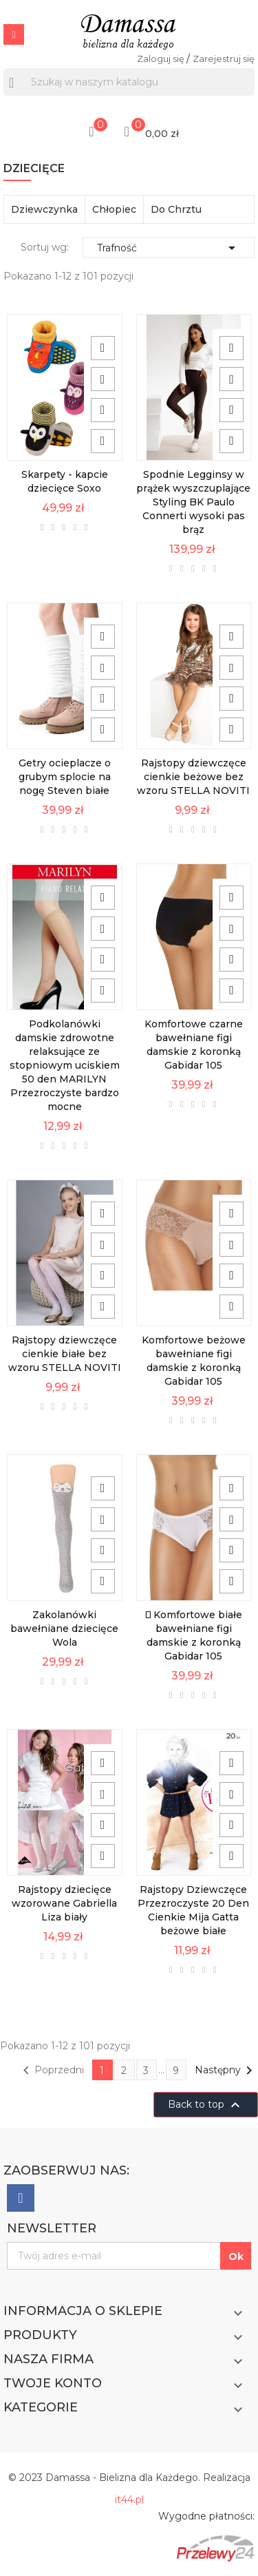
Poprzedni (51, 2070)
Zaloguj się (161, 58)
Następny (226, 2070)
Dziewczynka (44, 209)
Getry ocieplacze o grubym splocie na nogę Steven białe (65, 777)
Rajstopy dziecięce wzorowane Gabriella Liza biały (64, 1903)
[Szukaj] (129, 82)
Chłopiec (114, 209)
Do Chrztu (176, 209)
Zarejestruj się (224, 58)
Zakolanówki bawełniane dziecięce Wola (64, 1628)
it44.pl (129, 2499)
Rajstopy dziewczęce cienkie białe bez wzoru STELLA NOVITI (64, 1354)
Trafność (168, 248)
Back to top (206, 2105)
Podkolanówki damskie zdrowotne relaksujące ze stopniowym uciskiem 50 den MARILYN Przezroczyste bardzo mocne (65, 1065)
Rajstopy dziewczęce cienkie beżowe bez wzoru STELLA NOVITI (193, 777)
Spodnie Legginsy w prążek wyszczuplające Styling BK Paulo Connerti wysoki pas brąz (193, 502)
